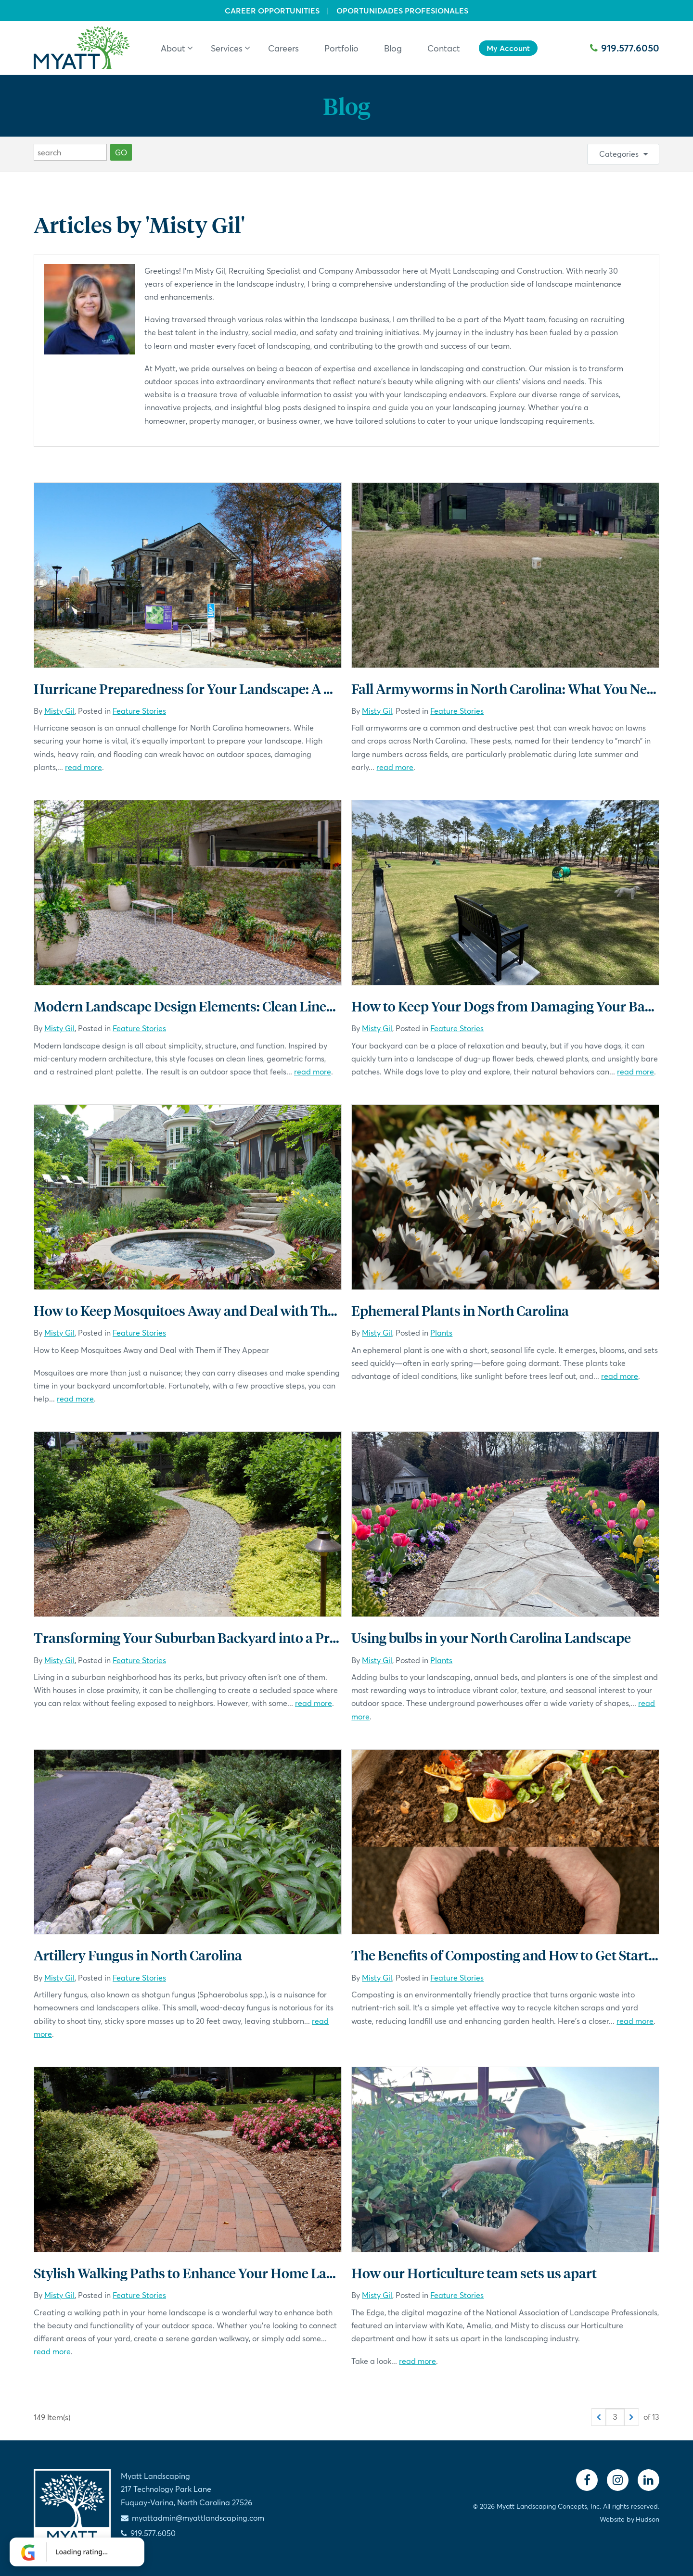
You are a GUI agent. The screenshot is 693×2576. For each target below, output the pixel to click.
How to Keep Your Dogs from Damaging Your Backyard (519, 1006)
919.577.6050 (624, 47)
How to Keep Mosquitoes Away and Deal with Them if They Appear (237, 1310)
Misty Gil (59, 711)
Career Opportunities (272, 10)
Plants (441, 1332)
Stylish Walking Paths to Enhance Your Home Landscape (205, 2273)
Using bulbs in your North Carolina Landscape (491, 1637)
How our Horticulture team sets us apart (474, 2273)
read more (83, 767)
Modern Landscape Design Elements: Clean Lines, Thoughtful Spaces (243, 1006)
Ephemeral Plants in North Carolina (460, 1310)
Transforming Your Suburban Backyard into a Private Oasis (214, 1637)
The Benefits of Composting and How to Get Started (507, 1955)
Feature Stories (139, 711)
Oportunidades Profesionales (402, 10)
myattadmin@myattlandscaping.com (198, 2518)
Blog (346, 105)
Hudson (647, 2519)
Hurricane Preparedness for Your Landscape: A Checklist (207, 688)
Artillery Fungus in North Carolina (138, 1955)
